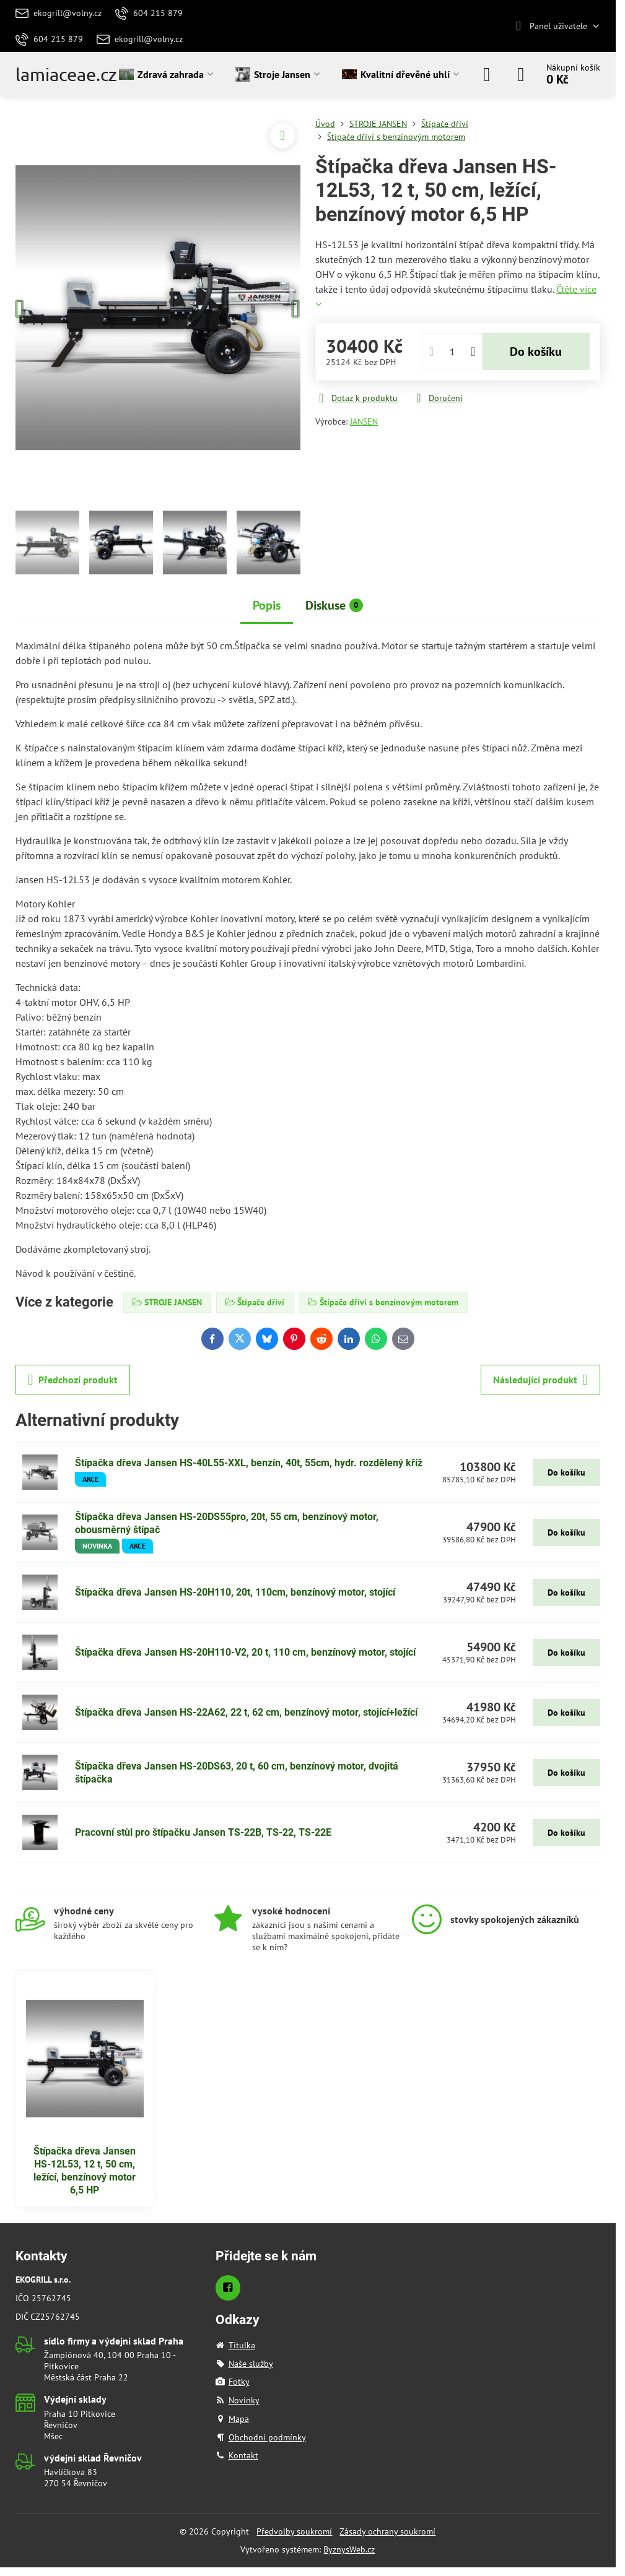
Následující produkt (540, 1379)
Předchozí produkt (73, 1379)
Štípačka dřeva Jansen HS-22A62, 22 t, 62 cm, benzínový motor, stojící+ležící (246, 1712)
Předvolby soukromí (294, 2531)
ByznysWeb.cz (349, 2549)
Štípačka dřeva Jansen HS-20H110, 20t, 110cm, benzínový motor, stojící (235, 1592)
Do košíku (536, 352)
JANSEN (364, 421)
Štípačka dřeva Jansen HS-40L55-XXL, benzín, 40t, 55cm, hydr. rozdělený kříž (248, 1463)
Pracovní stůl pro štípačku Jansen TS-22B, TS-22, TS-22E (203, 1832)
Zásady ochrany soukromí (387, 2531)
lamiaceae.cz (66, 75)
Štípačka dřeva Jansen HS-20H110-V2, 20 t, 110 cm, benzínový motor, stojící (245, 1652)
